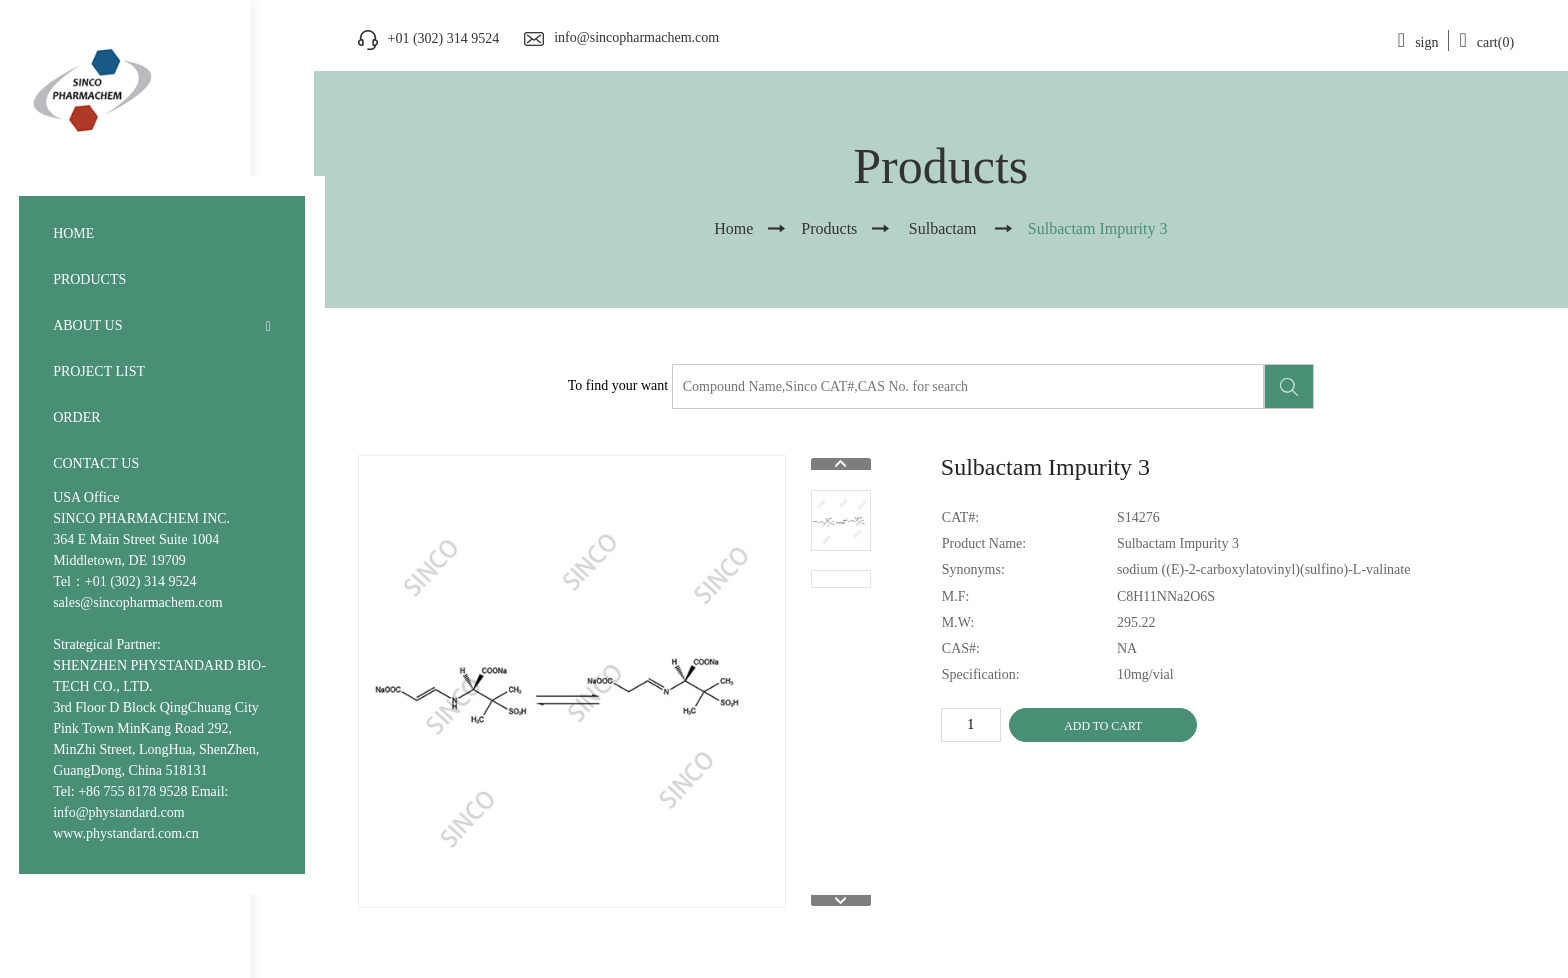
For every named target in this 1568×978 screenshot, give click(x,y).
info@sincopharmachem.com (636, 37)
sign (1418, 42)
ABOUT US (87, 325)
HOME (73, 233)
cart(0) (1486, 42)
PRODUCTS (89, 279)
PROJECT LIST (99, 371)
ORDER (76, 417)
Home (733, 228)
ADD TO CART (1103, 726)
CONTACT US (96, 463)
